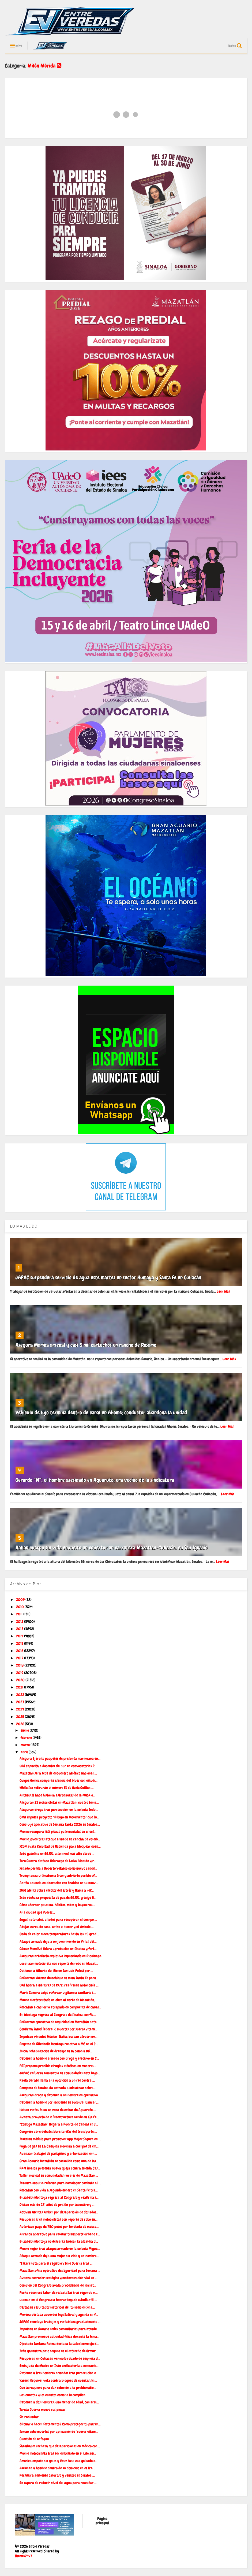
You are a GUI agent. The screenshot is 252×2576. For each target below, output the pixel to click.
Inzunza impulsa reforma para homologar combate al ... (60, 2182)
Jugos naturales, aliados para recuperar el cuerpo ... (58, 1919)
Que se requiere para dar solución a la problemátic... (58, 2387)
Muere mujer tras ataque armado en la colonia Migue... (60, 2248)
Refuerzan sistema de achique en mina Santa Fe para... (59, 1977)
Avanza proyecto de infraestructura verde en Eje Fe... (59, 2117)
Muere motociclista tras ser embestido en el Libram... (58, 2453)
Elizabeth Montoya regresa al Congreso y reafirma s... (59, 2197)
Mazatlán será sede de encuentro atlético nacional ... (58, 1773)
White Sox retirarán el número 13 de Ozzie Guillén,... (57, 1787)
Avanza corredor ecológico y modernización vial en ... (58, 2277)
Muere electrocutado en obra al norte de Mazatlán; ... (59, 1999)
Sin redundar (29, 2416)
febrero (27, 1737)
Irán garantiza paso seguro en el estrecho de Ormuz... (59, 2350)
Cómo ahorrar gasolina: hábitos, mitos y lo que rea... (57, 1904)
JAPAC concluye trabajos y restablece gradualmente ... (60, 2321)
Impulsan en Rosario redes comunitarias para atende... (59, 2329)
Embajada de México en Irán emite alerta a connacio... (59, 2365)
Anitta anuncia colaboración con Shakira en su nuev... (59, 1882)
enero (25, 1730)
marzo (26, 1744)
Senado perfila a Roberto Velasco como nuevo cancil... (58, 1868)
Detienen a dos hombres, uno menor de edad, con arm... (59, 2402)
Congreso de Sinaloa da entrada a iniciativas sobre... (58, 2087)
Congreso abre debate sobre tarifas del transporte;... (58, 2131)
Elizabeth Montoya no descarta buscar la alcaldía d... (59, 2241)
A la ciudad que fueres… (37, 1912)
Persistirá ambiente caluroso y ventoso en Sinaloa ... (57, 2475)
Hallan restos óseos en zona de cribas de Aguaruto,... (58, 2109)
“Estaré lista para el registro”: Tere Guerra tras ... (56, 2263)
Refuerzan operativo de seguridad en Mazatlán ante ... (60, 2021)
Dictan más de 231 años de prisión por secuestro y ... (57, 2204)
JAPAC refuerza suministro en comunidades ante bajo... (60, 2073)
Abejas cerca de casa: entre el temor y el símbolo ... (57, 1926)
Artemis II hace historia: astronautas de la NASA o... (57, 1795)
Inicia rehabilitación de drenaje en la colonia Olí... (56, 2051)
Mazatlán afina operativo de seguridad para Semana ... (60, 2270)
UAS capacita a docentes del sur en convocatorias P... (58, 1766)
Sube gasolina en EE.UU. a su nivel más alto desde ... (57, 1853)
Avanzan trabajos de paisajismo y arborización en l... (58, 2153)
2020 (20, 1679)
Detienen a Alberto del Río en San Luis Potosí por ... (56, 1970)
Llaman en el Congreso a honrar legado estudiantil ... (58, 2299)
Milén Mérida (44, 65)
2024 (20, 1709)
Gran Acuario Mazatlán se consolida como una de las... (59, 2161)
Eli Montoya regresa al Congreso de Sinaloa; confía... (58, 2014)
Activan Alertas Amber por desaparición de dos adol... (59, 2212)
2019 (20, 1672)
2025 (20, 1716)
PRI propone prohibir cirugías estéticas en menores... (58, 2065)
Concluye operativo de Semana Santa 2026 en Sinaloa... (60, 1824)
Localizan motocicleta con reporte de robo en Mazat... (59, 1963)
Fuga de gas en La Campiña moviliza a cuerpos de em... (59, 2146)
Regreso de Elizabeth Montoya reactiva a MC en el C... (59, 2043)
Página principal (102, 2521)
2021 (20, 1687)
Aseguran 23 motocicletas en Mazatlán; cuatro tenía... (59, 1802)
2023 (20, 1701)
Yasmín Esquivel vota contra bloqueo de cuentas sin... (58, 2380)
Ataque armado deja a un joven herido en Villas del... (58, 1941)
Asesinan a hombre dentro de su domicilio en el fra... (57, 2468)
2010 (20, 1606)
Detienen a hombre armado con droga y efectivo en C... (59, 2058)
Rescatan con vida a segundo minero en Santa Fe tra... (59, 2190)
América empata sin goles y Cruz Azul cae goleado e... (58, 2460)
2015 (20, 1643)
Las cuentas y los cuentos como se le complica (52, 2394)
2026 (20, 1723)
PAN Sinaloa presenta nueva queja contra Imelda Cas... (60, 2168)
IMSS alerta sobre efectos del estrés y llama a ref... (57, 1890)
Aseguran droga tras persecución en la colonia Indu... (59, 1809)
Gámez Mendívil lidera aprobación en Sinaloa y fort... (58, 1948)
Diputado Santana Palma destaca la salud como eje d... (59, 2343)
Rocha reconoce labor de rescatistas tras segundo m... (59, 2292)
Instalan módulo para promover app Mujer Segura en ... (60, 2139)
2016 (20, 1650)
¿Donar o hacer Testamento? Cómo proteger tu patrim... (60, 2424)
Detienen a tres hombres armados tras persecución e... (59, 2372)
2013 (20, 1628)
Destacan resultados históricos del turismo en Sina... (57, 2307)
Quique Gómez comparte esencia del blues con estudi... (58, 1780)
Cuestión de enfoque (34, 2438)
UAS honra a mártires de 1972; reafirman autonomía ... (59, 1985)
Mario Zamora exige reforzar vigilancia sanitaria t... (58, 1992)
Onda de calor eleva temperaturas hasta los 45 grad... (59, 1934)
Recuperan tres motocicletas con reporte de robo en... (58, 2219)
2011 (19, 1614)
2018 (20, 1665)
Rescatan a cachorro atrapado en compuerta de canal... (60, 2007)
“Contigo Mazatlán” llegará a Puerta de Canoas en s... (59, 2124)
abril (25, 1752)
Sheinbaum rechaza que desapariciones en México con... (60, 2446)
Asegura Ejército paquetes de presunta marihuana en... (60, 1758)
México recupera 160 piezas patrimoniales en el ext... (58, 1831)
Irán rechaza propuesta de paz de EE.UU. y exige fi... (58, 1897)
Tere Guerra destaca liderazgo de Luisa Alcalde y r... (58, 1860)
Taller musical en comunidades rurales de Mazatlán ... (59, 2175)
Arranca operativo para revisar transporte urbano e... (60, 2234)
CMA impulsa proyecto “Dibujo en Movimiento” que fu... (59, 1817)
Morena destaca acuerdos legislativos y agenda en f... (59, 2314)
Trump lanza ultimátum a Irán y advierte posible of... (58, 1875)
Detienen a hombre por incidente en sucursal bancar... (59, 2102)
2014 (20, 1636)
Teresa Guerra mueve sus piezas (43, 2409)
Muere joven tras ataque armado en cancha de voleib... (60, 1839)
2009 (20, 1599)
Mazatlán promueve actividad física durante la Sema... (59, 2336)
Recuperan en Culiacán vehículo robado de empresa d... (60, 2358)
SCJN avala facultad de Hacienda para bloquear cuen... (60, 1846)
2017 (20, 1658)
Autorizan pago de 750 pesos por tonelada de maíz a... (59, 2226)
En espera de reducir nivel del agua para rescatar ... (58, 2482)
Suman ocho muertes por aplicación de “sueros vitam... (59, 2431)
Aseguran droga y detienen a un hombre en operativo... (60, 2095)
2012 (20, 1621)
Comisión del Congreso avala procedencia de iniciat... (58, 2285)
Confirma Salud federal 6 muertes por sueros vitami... (58, 2029)
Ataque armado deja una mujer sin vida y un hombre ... (60, 2255)
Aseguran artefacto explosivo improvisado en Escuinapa (60, 1956)
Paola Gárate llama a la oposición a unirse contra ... (57, 2080)
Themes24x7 (23, 2555)
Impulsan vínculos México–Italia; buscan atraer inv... (58, 2036)
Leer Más (223, 1291)
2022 (20, 1694)
